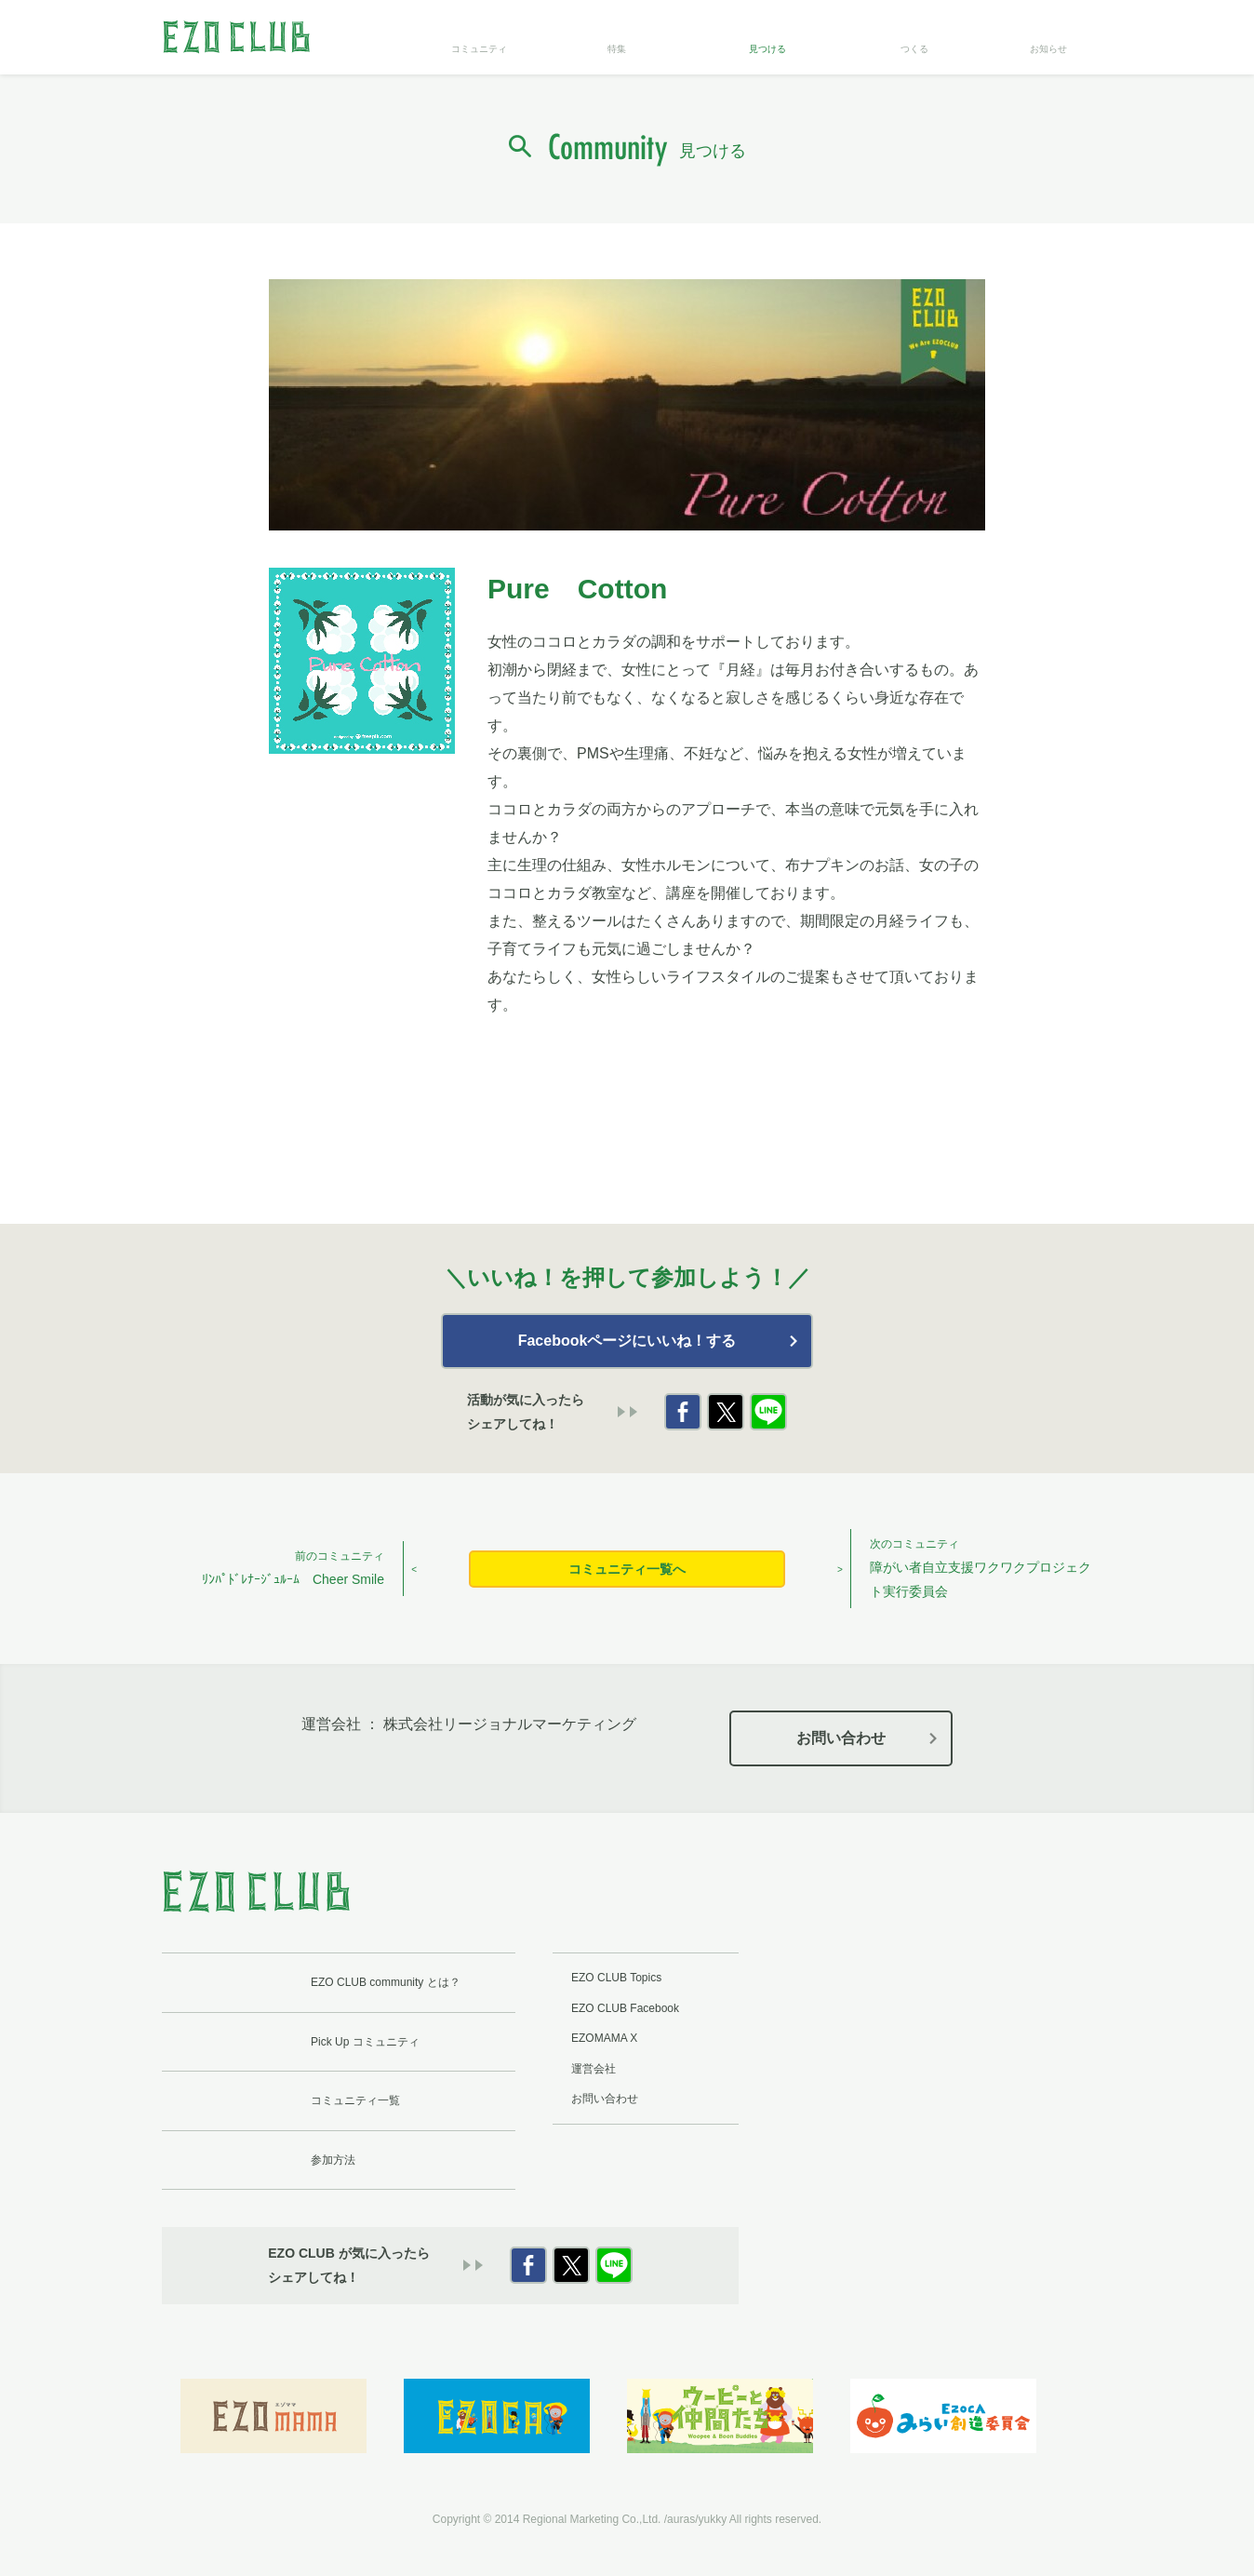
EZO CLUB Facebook (625, 2008)
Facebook (682, 1411)
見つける (767, 49)
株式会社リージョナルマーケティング (509, 1724)
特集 (616, 49)
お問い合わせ (841, 1738)
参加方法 (333, 2160)
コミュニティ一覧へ (627, 1569)
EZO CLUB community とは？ (385, 1982)
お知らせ (1048, 49)
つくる (914, 49)
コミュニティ (479, 49)
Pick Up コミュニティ (365, 2041)
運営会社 (593, 2068)
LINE (768, 1411)
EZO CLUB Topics (616, 1977)
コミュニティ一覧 (355, 2100)
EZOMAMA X (604, 2038)
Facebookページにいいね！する (627, 1340)
